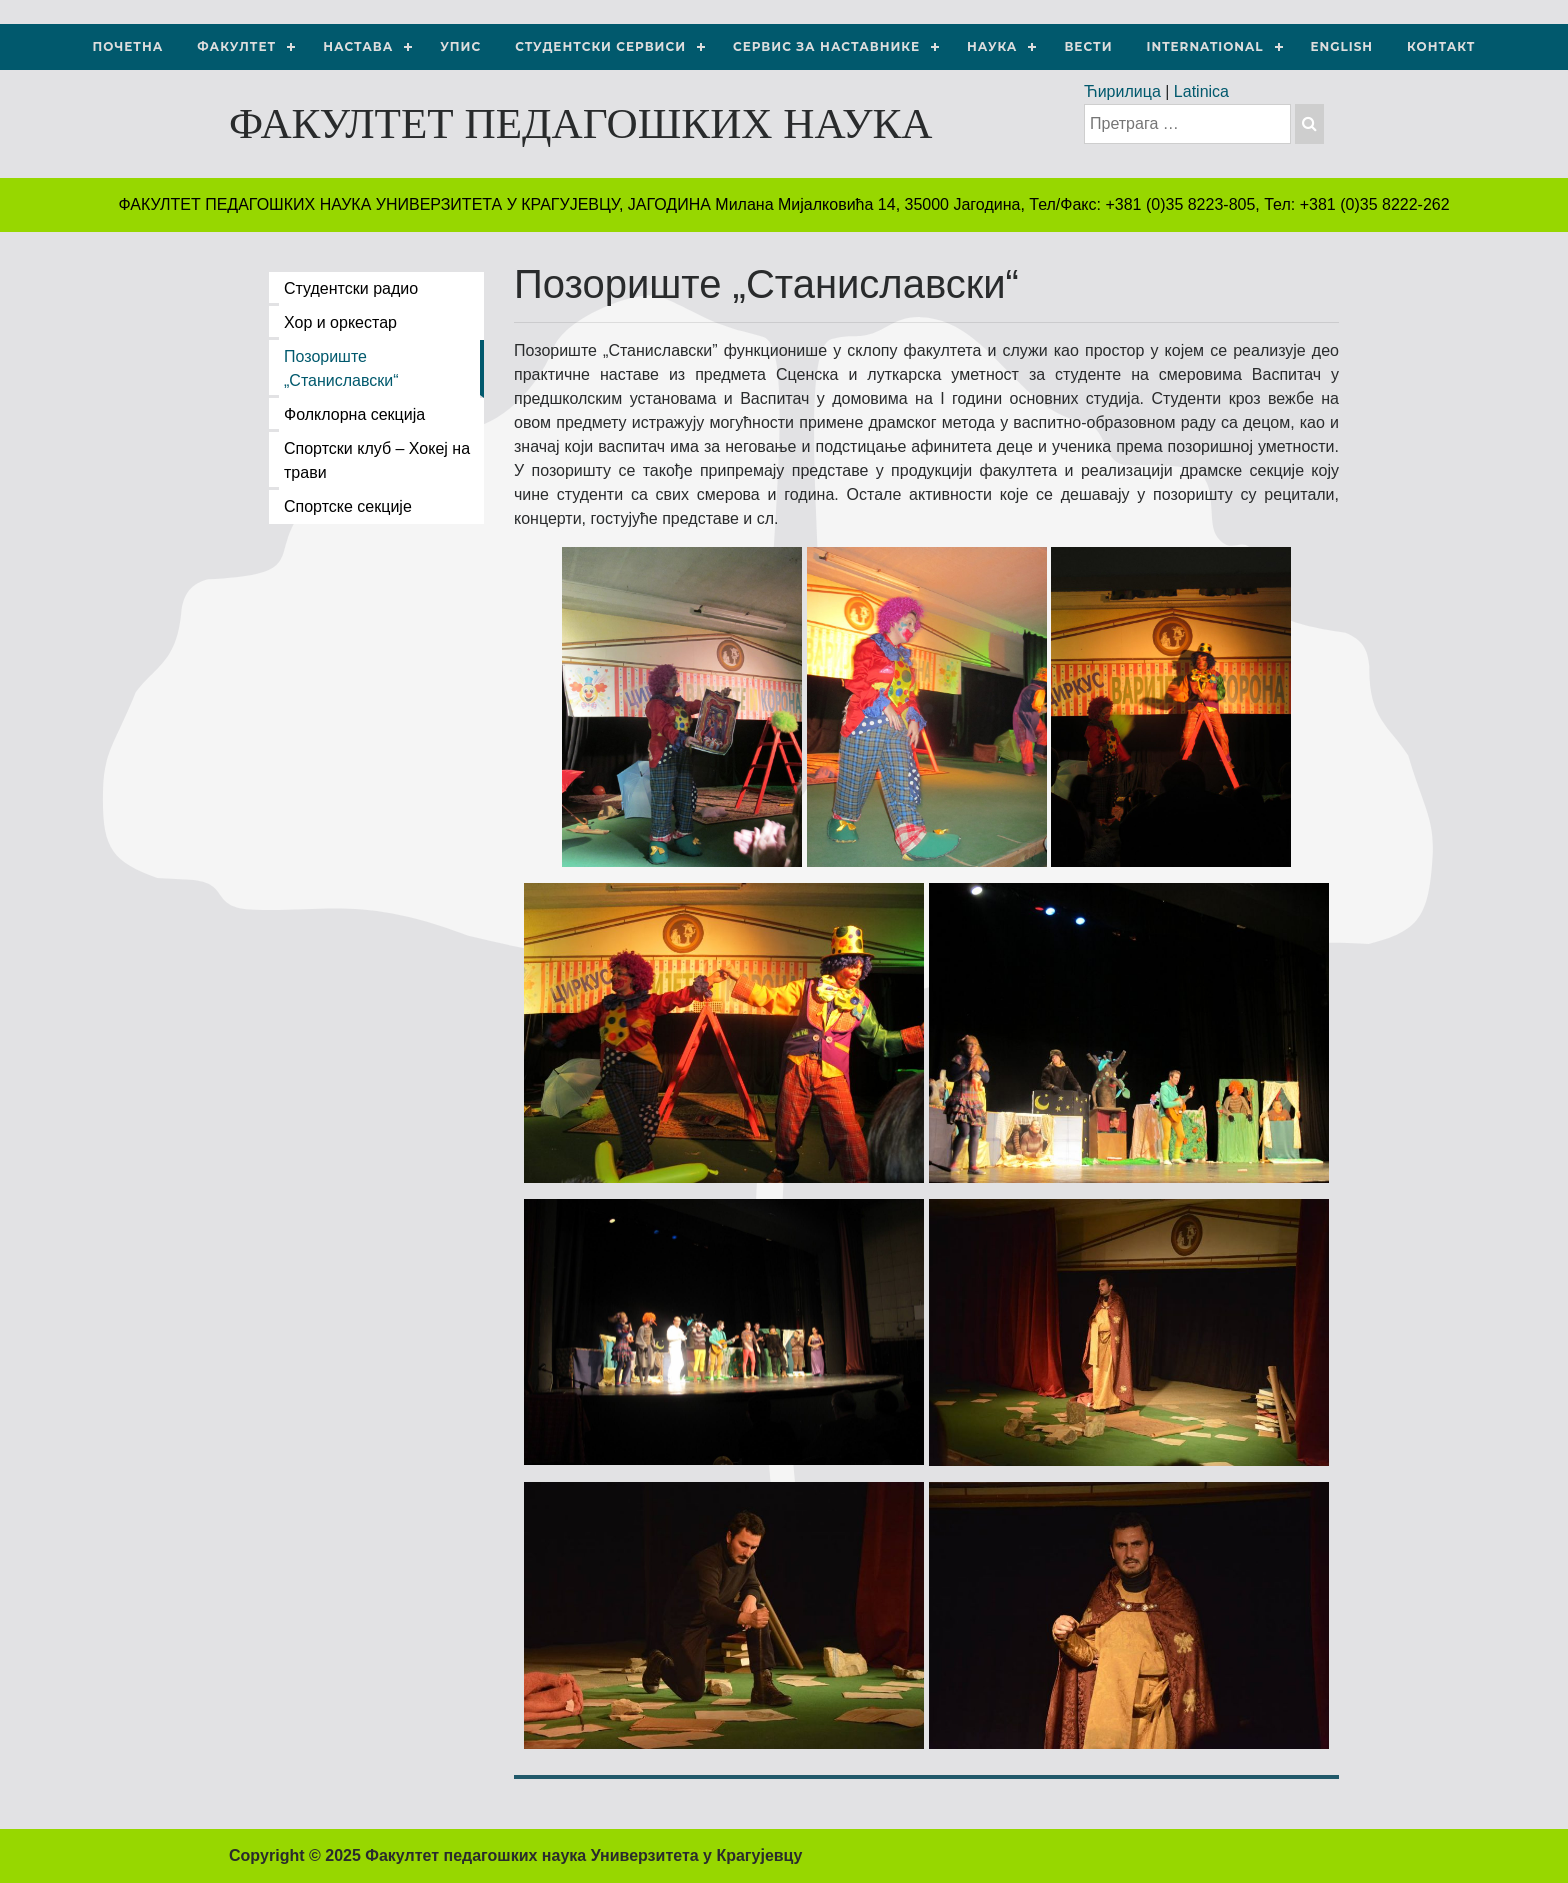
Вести (1088, 46)
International (1205, 46)
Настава (358, 46)
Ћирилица (1122, 91)
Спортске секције (348, 506)
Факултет (236, 46)
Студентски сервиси (600, 46)
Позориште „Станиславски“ (341, 368)
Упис (460, 46)
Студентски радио (351, 288)
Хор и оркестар (340, 322)
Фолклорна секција (354, 414)
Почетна (128, 46)
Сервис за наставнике (826, 46)
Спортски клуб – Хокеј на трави (377, 460)
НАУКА (992, 46)
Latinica (1201, 91)
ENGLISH (1342, 46)
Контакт (1441, 46)
